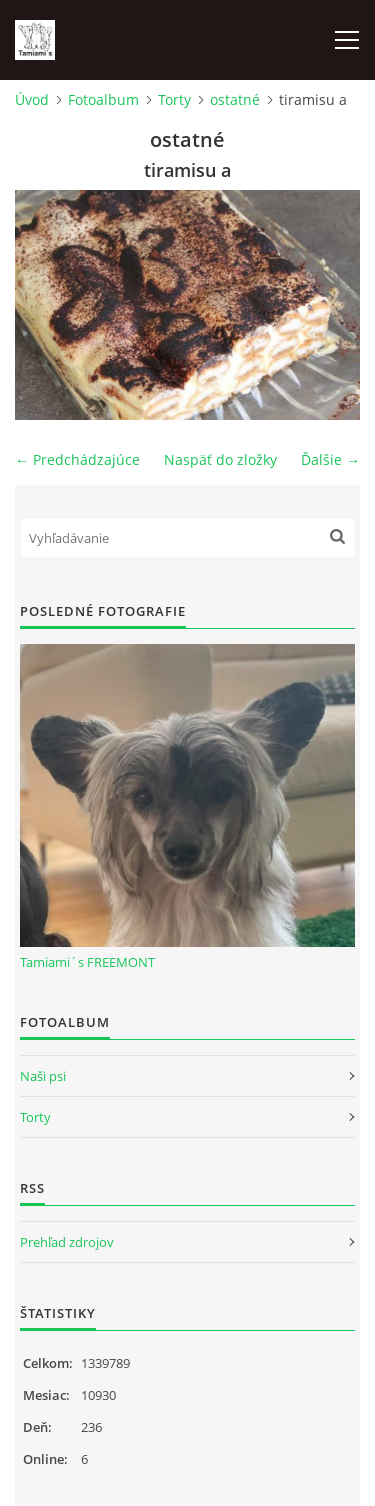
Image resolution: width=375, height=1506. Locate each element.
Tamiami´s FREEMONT (87, 962)
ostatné (235, 99)
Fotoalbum (103, 99)
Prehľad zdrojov (67, 1242)
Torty (174, 99)
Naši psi (43, 1076)
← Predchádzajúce (77, 459)
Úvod (32, 99)
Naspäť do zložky (220, 459)
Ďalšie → (330, 459)
